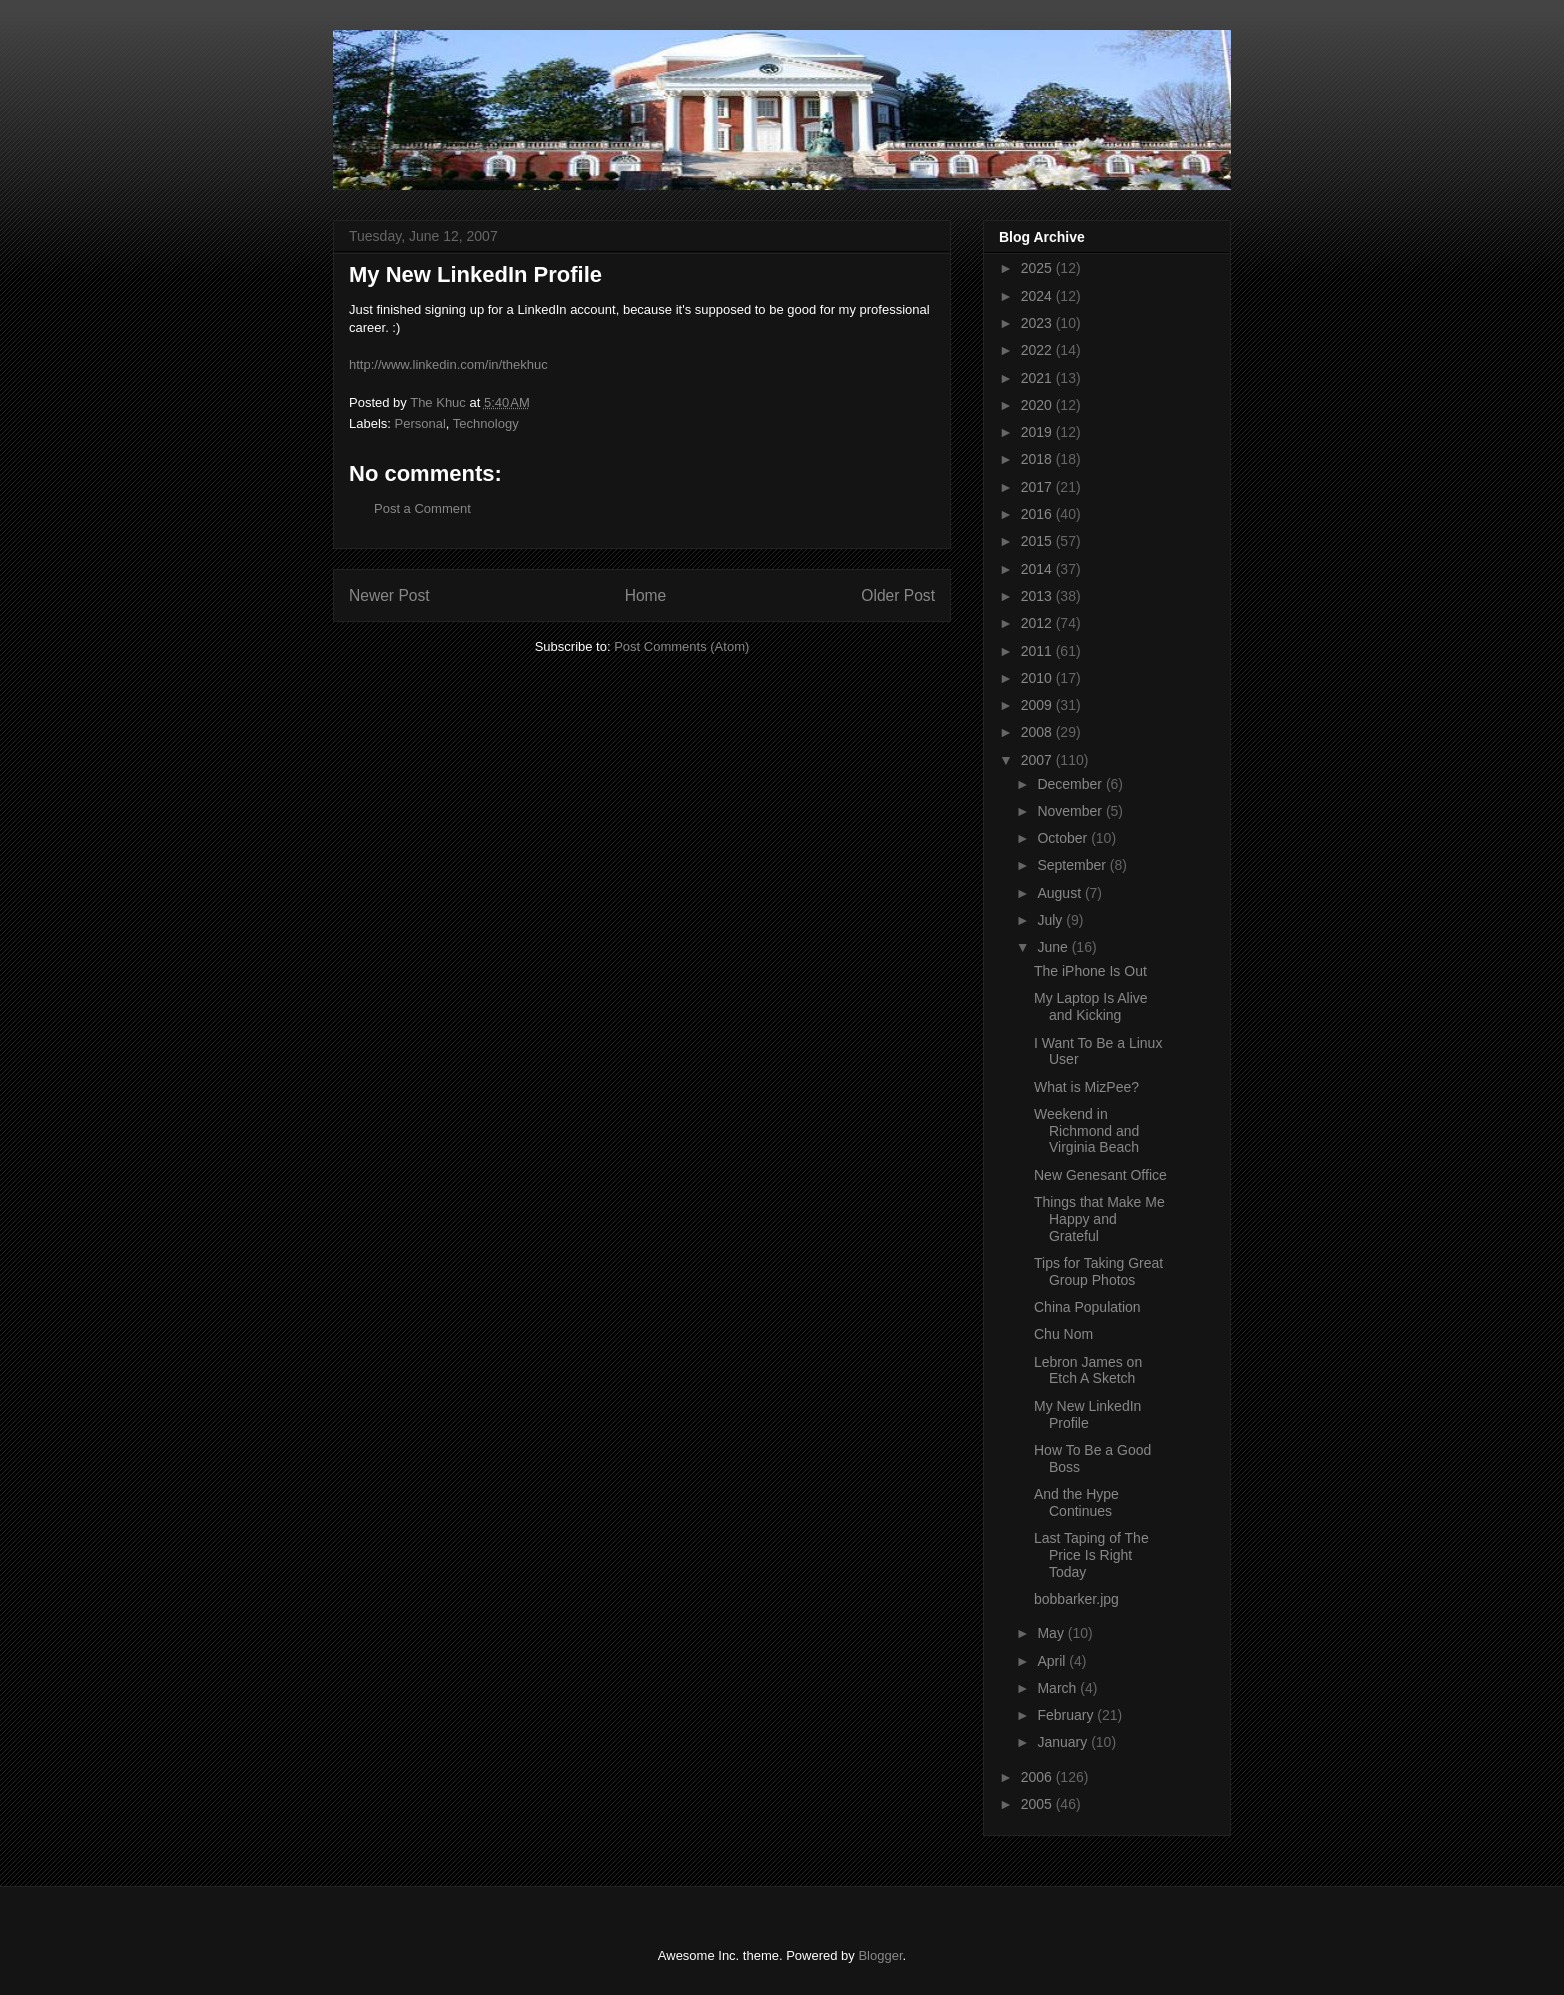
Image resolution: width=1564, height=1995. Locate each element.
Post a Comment (422, 508)
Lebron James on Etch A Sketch (1088, 1370)
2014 (1038, 569)
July (1051, 920)
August (1060, 893)
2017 (1038, 487)
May (1052, 1633)
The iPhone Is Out (1090, 971)
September (1073, 865)
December (1071, 784)
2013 (1038, 596)
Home (646, 595)
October (1064, 838)
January (1064, 1742)
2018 (1038, 459)
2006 (1038, 1777)
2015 (1038, 541)
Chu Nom (1063, 1334)
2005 (1038, 1804)
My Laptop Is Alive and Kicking (1091, 1006)
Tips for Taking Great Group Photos (1098, 1271)
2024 (1038, 296)
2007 (1038, 760)
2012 (1038, 623)
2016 (1038, 514)
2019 (1038, 432)
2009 (1038, 705)
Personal (420, 423)
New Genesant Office (1100, 1175)
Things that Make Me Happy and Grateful (1099, 1219)
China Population (1087, 1307)
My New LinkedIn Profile (1087, 1414)
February (1067, 1715)
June (1054, 947)
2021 (1038, 378)
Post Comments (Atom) (681, 646)
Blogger (880, 1955)
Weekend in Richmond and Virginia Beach (1086, 1131)
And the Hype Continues (1076, 1502)
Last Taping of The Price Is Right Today (1091, 1555)
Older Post (898, 595)
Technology (486, 423)
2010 (1038, 678)
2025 (1038, 268)
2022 (1038, 350)
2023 (1038, 323)
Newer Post (389, 595)
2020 (1038, 405)
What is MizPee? (1086, 1087)
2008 (1038, 732)
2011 (1038, 651)
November (1071, 811)
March (1058, 1688)
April (1053, 1661)
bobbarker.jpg (1076, 1599)
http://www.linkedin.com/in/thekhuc (448, 364)
